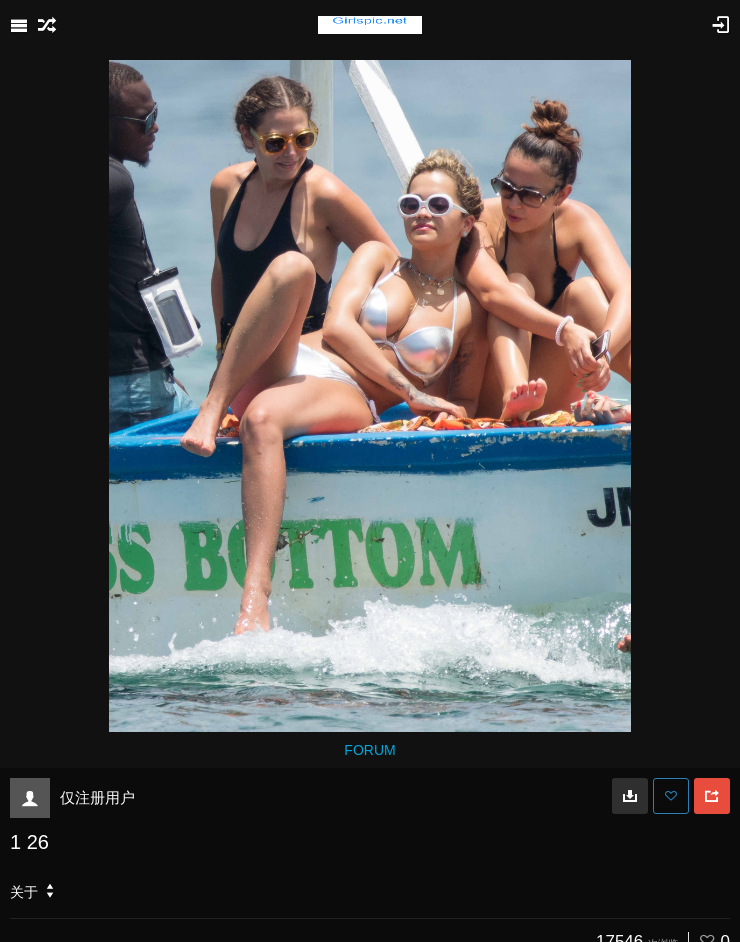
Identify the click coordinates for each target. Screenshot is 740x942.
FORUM (369, 750)
